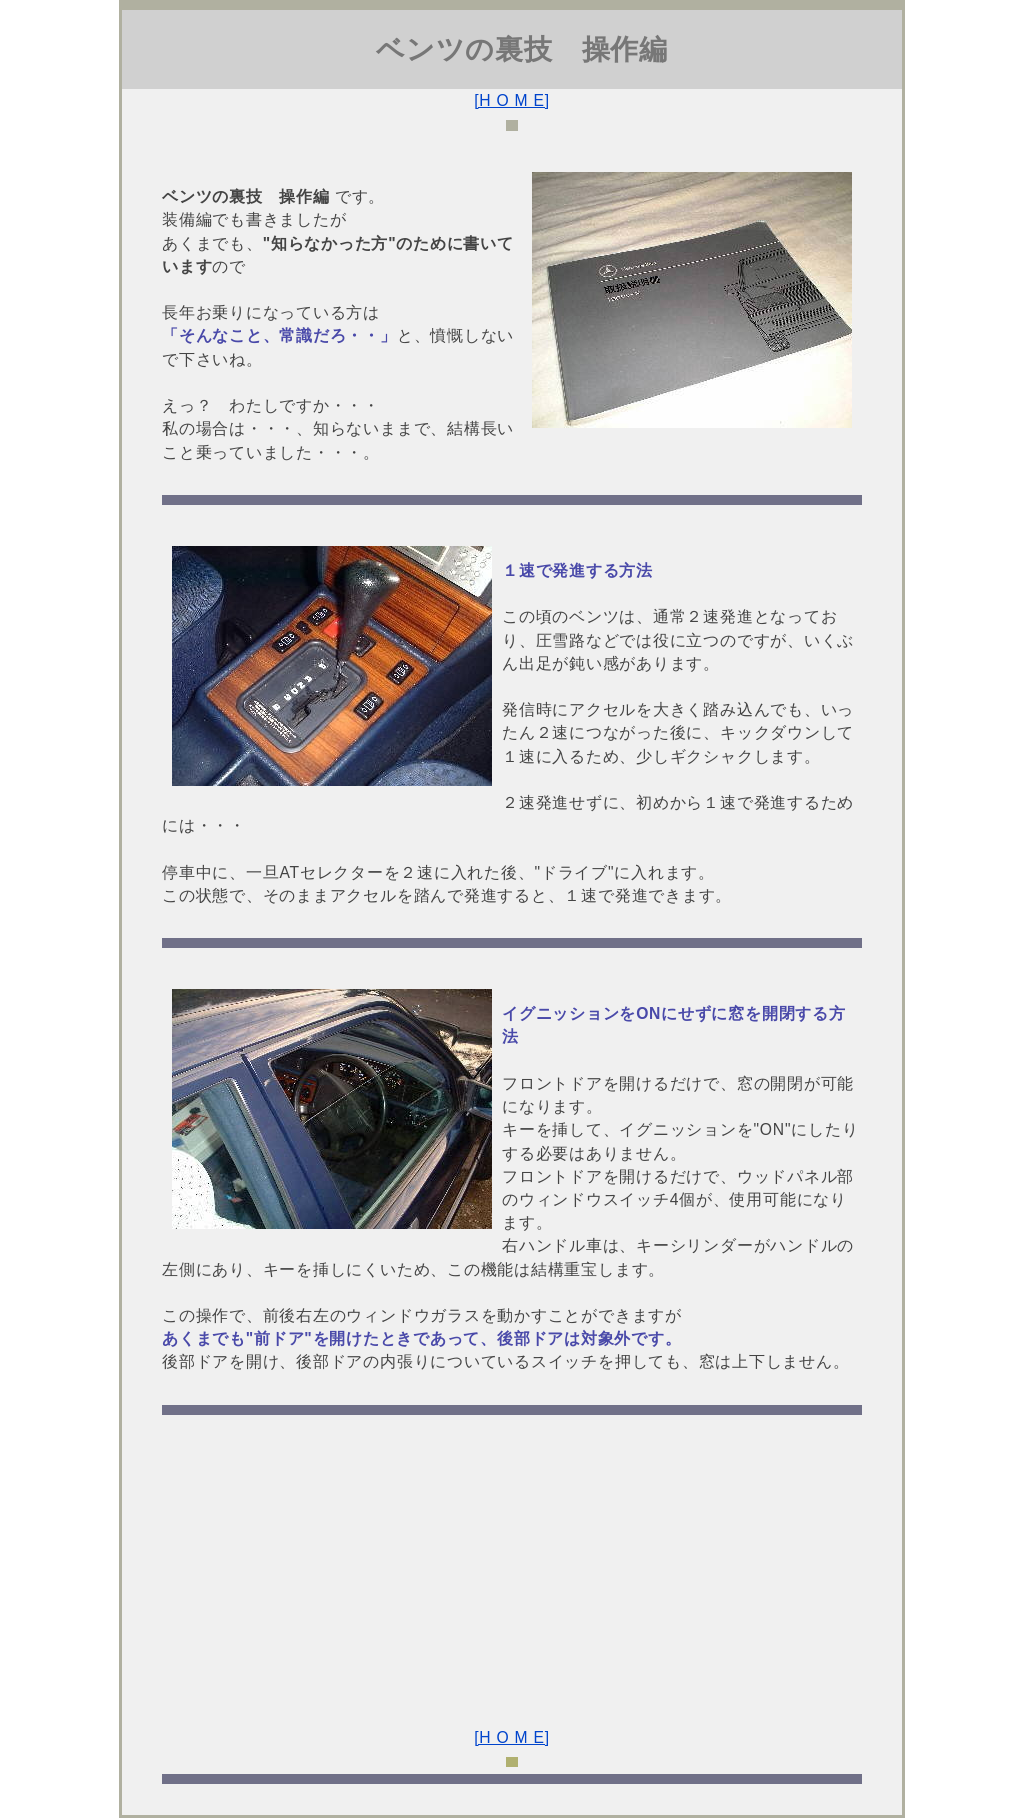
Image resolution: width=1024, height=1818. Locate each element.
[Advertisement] (512, 1562)
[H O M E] (512, 100)
